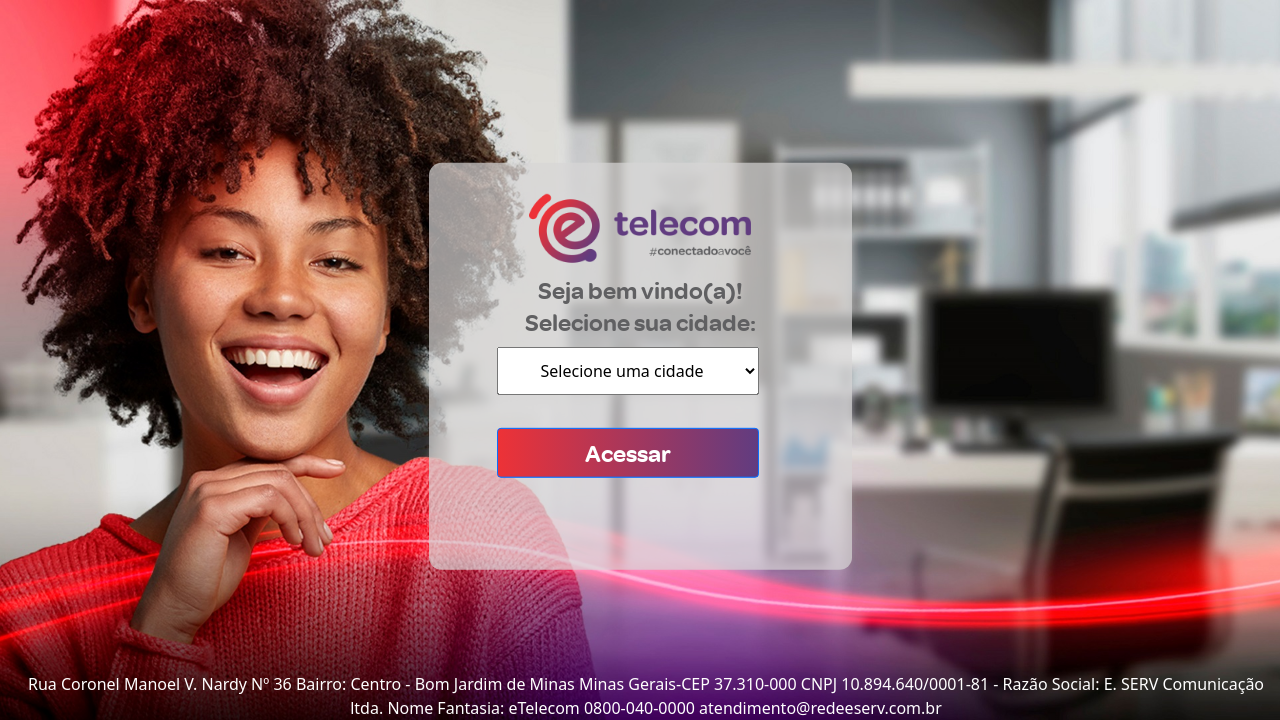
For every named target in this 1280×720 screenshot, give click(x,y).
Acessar (628, 453)
